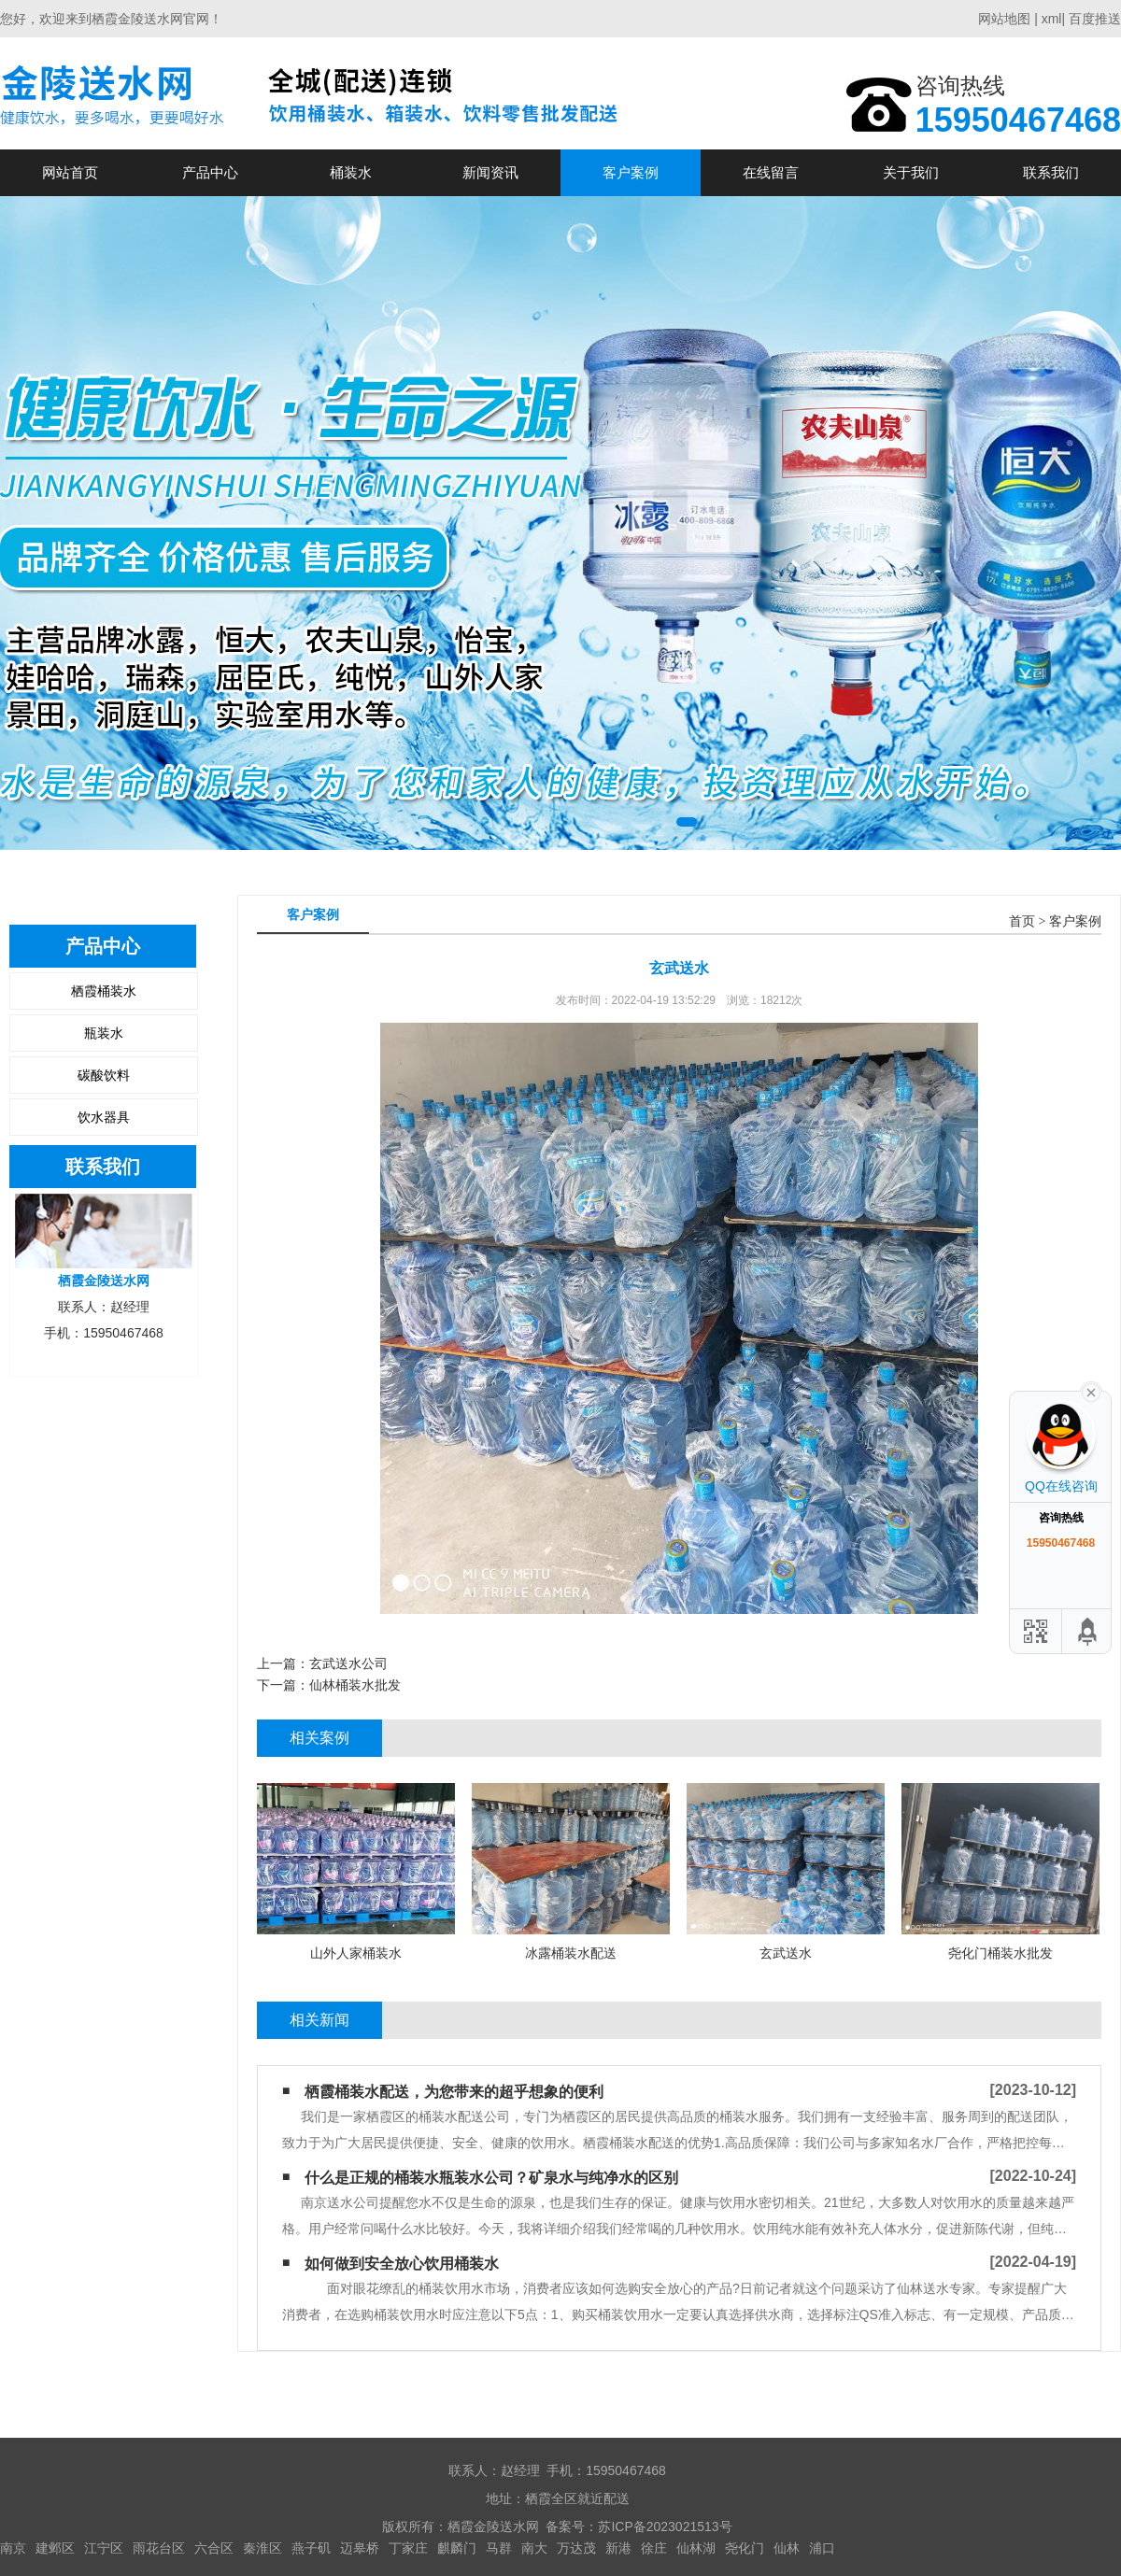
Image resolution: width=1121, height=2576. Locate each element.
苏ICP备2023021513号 (664, 2526)
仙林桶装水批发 (355, 1684)
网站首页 (70, 172)
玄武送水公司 (348, 1663)
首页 (1022, 921)
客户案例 (631, 172)
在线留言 (771, 172)
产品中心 (210, 172)
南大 (534, 2548)
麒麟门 (456, 2548)
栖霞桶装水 (103, 991)
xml (1052, 18)
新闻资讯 (490, 172)
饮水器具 (104, 1117)
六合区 (214, 2548)
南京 (13, 2548)
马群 (499, 2548)
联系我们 (1051, 172)
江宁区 (103, 2548)
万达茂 (576, 2548)
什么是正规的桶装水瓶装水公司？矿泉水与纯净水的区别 (491, 2178)
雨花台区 (159, 2548)
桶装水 (351, 172)
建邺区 (55, 2548)
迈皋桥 (359, 2548)
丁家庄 (408, 2548)
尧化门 (744, 2548)
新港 (618, 2548)
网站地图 (1004, 18)
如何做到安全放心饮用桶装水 (402, 2264)
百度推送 (1095, 18)
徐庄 (654, 2548)
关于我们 (911, 172)
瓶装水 (103, 1033)
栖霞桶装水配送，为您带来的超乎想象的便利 (454, 2092)
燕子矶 (311, 2548)
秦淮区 (262, 2548)
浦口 (822, 2548)
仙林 (786, 2548)
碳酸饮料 (104, 1075)
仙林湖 (696, 2548)
